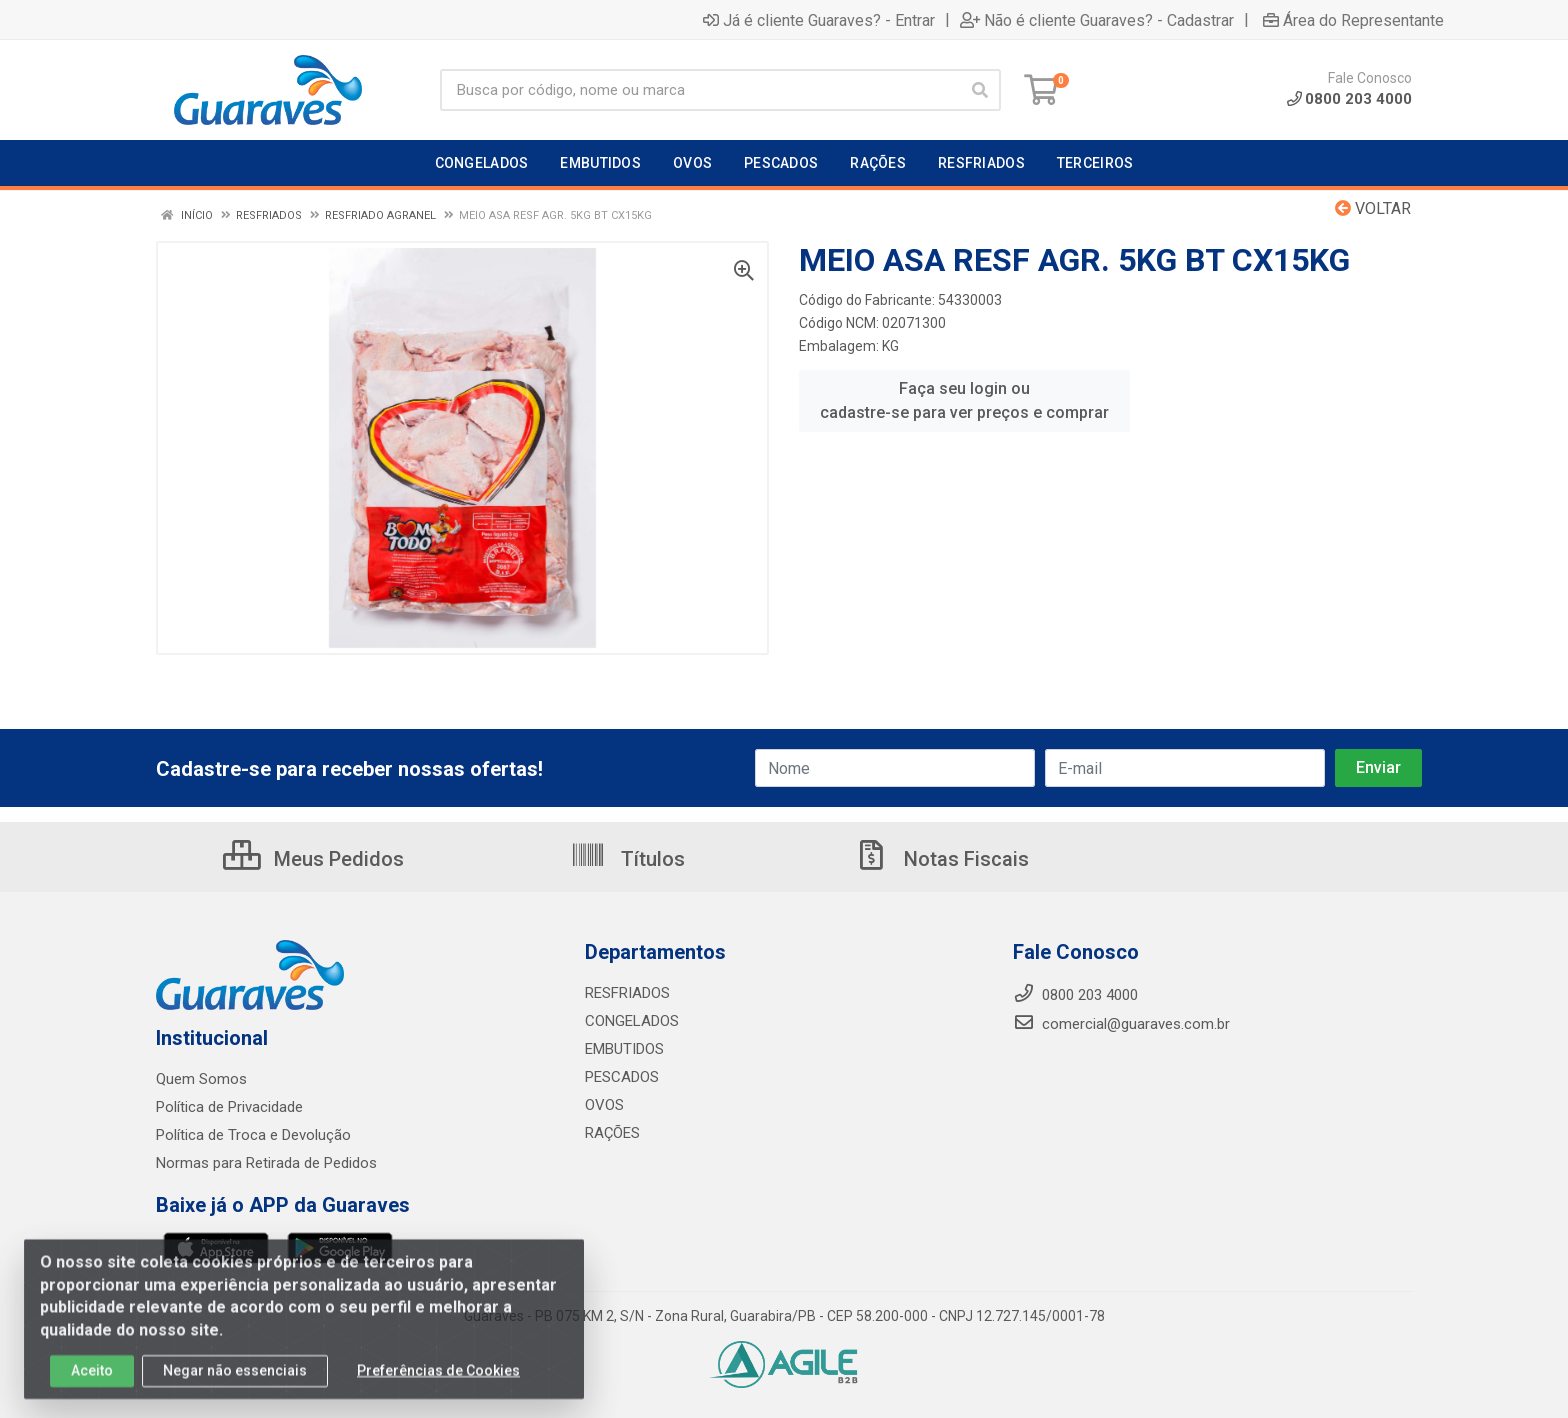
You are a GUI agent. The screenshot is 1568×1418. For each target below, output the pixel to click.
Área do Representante (1353, 20)
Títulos (627, 859)
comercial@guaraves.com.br (1121, 1024)
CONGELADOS (632, 1021)
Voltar (1373, 208)
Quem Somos (201, 1079)
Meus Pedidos (313, 859)
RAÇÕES (612, 1133)
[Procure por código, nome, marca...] (699, 90)
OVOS (604, 1105)
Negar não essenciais (235, 1380)
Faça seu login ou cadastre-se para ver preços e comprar (964, 400)
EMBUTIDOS (624, 1049)
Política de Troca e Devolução (253, 1135)
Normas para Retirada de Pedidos (266, 1163)
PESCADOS (622, 1077)
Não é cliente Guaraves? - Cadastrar (1097, 20)
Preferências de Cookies (438, 1380)
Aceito (92, 1380)
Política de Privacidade (229, 1107)
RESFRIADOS (627, 993)
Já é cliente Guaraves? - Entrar (819, 20)
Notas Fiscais (941, 859)
